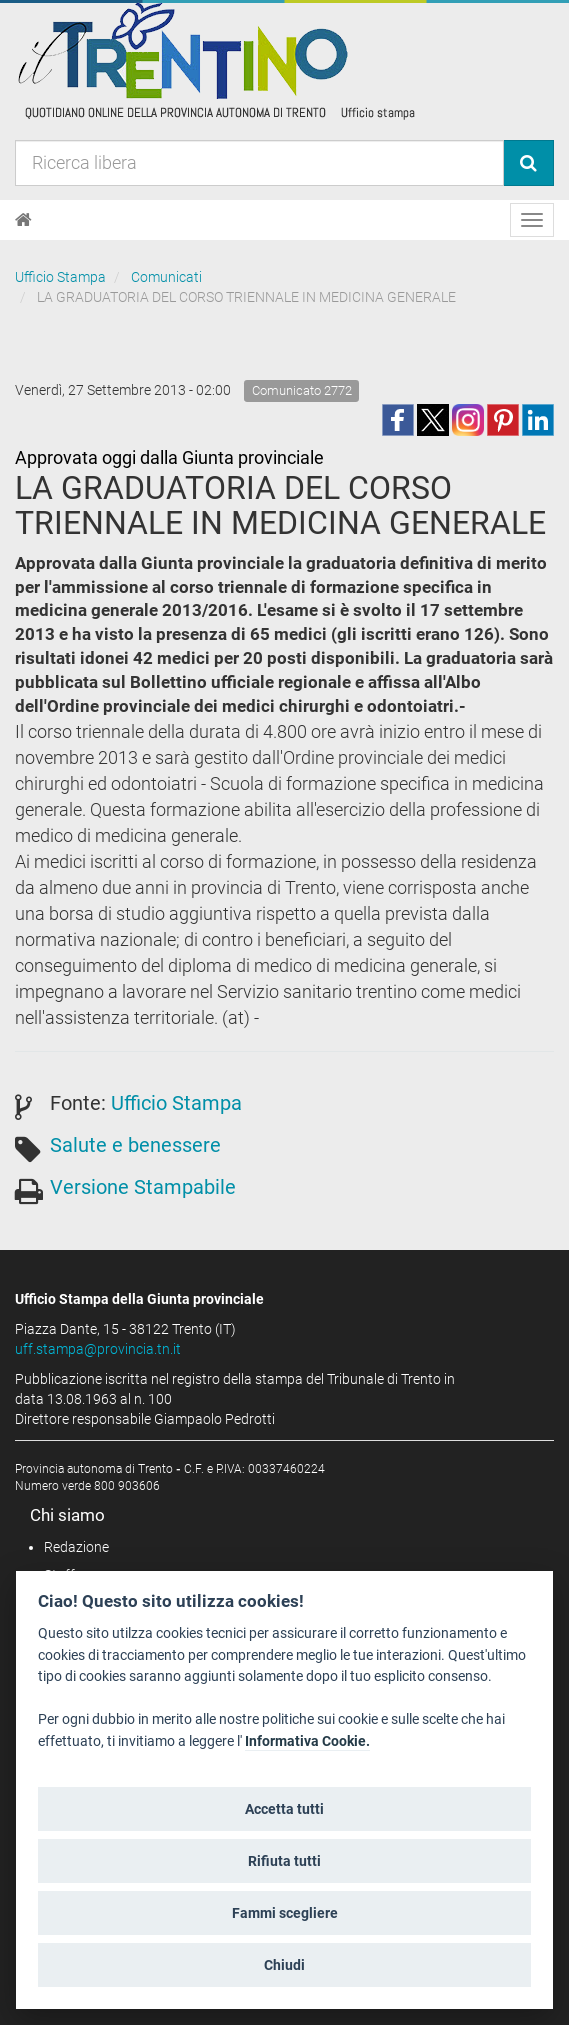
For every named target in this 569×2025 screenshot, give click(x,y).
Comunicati (166, 277)
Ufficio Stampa (60, 277)
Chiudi (284, 1965)
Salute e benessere (135, 1145)
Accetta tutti (284, 1809)
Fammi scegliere (285, 1913)
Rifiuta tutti (284, 1861)
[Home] (23, 220)
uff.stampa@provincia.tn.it (98, 1349)
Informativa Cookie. (307, 1741)
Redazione (76, 1547)
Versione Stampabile (143, 1187)
